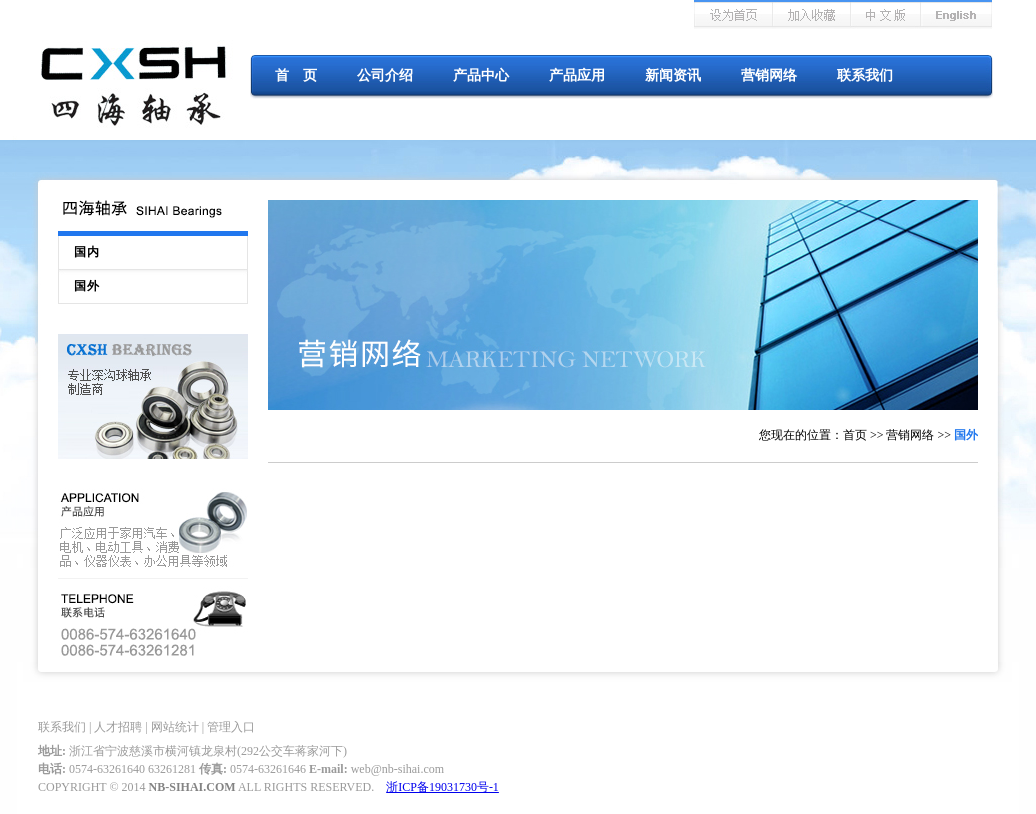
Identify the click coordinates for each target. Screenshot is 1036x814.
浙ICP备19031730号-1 (442, 787)
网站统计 (175, 727)
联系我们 (865, 75)
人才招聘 (118, 727)
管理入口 (231, 727)
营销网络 (769, 75)
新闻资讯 (673, 75)
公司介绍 (385, 75)
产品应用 (577, 75)
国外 (87, 286)
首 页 (296, 75)
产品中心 (481, 75)
